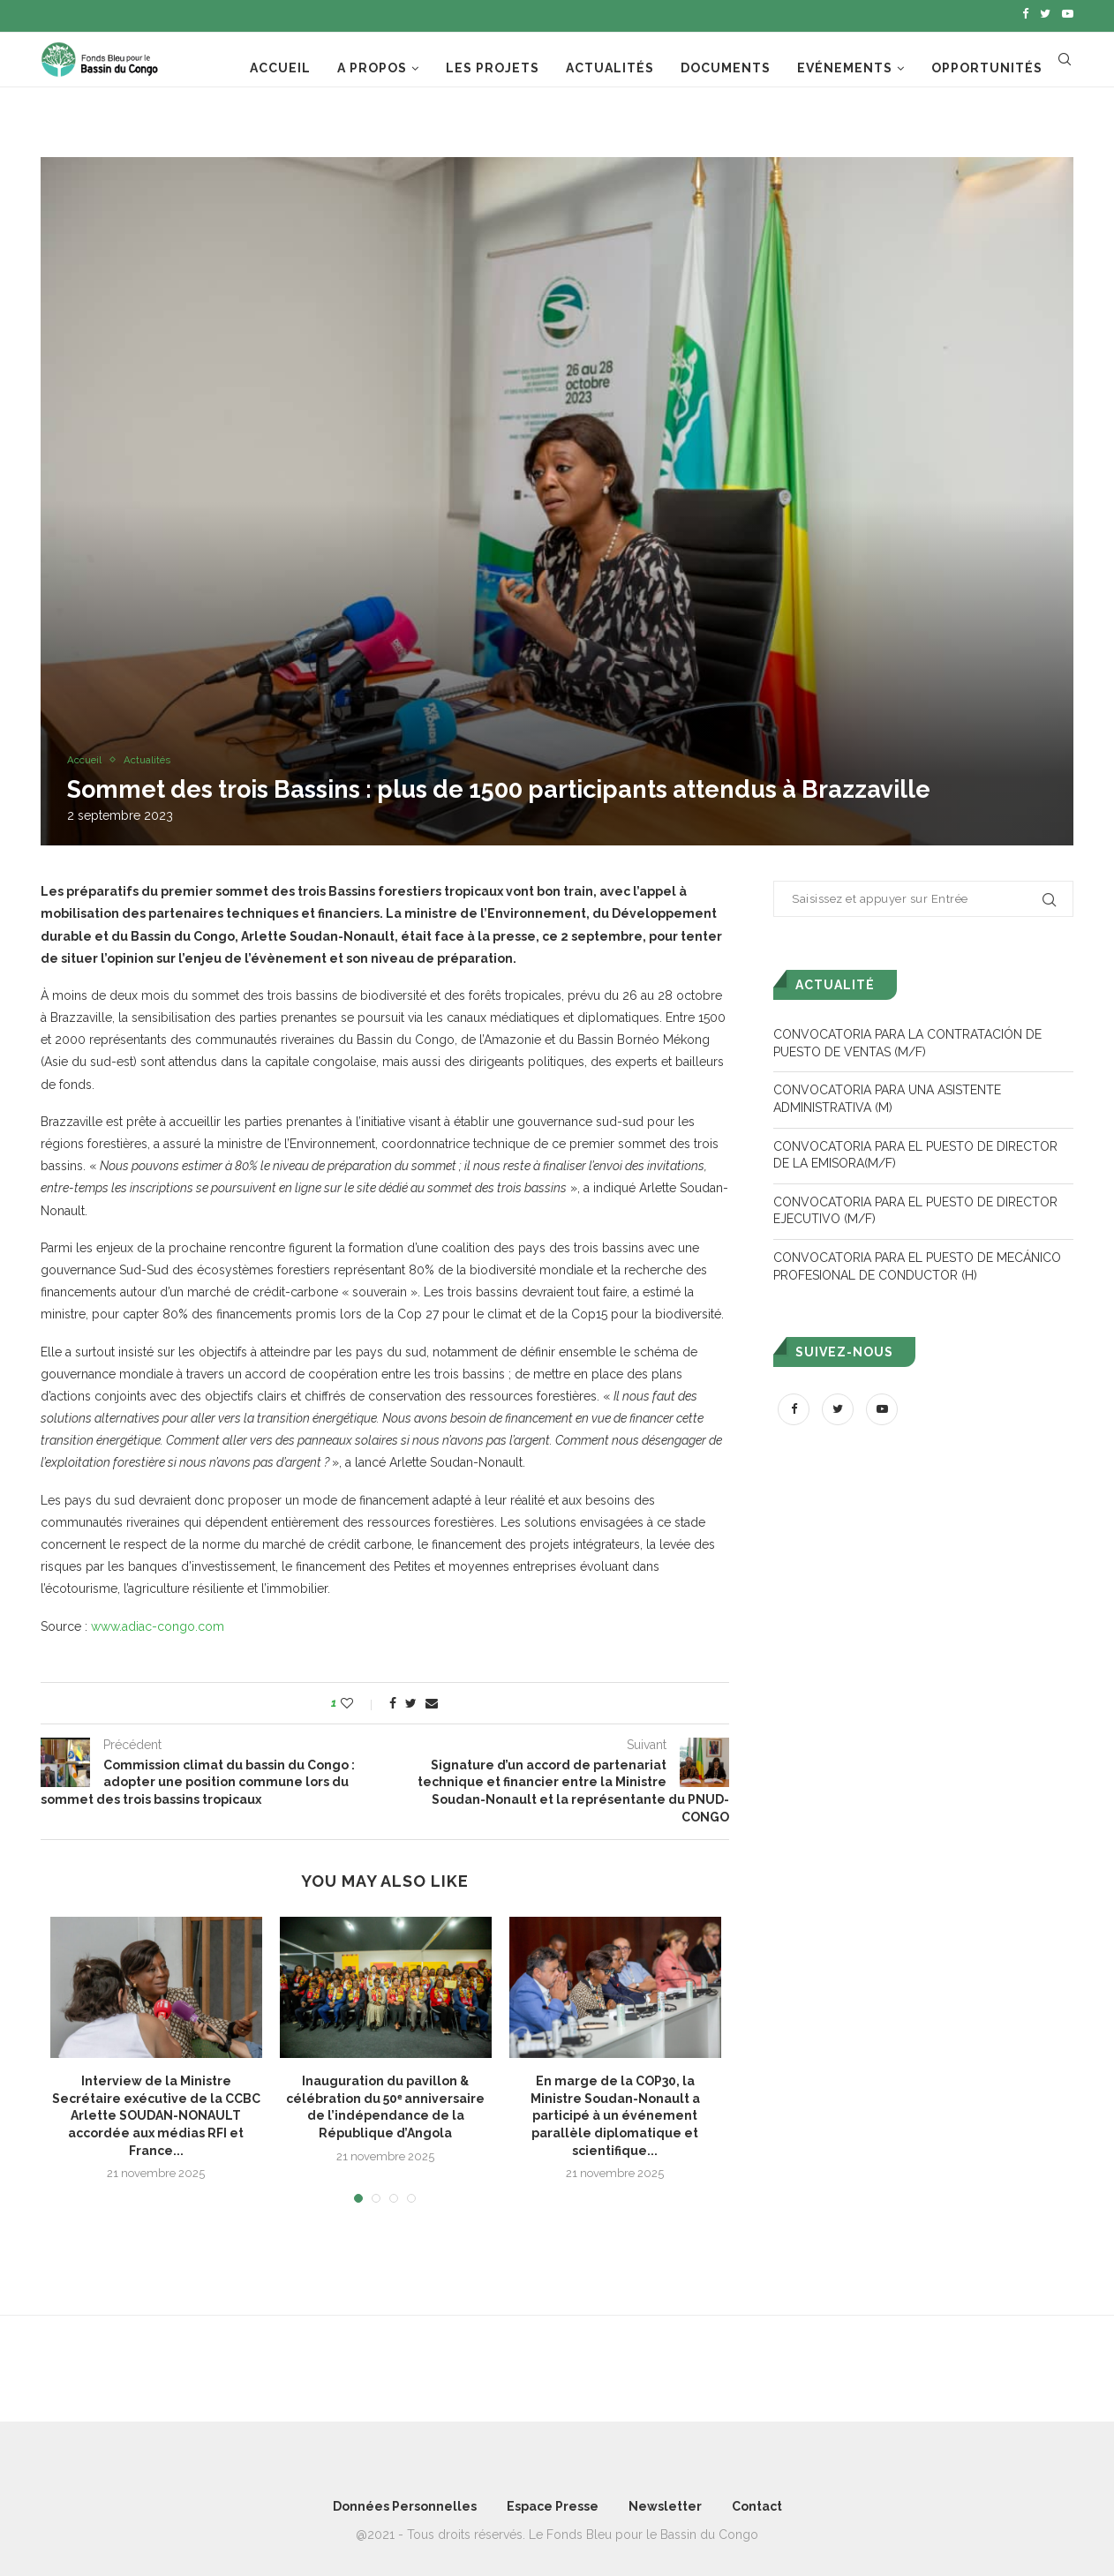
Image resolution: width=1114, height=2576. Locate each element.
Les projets (492, 64)
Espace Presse (552, 2503)
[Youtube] (1067, 14)
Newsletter (665, 2503)
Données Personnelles (405, 2503)
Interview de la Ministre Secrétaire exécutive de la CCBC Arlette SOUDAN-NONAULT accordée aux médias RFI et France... (156, 2111)
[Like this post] (359, 1700)
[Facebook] (1025, 14)
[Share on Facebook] (392, 1700)
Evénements (844, 64)
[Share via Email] (431, 1700)
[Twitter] (1045, 14)
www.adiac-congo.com (157, 1622)
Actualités (610, 64)
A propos (372, 64)
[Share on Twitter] (411, 1700)
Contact (757, 2503)
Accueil (280, 64)
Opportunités (986, 64)
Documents (726, 64)
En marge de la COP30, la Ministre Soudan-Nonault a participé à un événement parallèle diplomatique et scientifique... (615, 2111)
